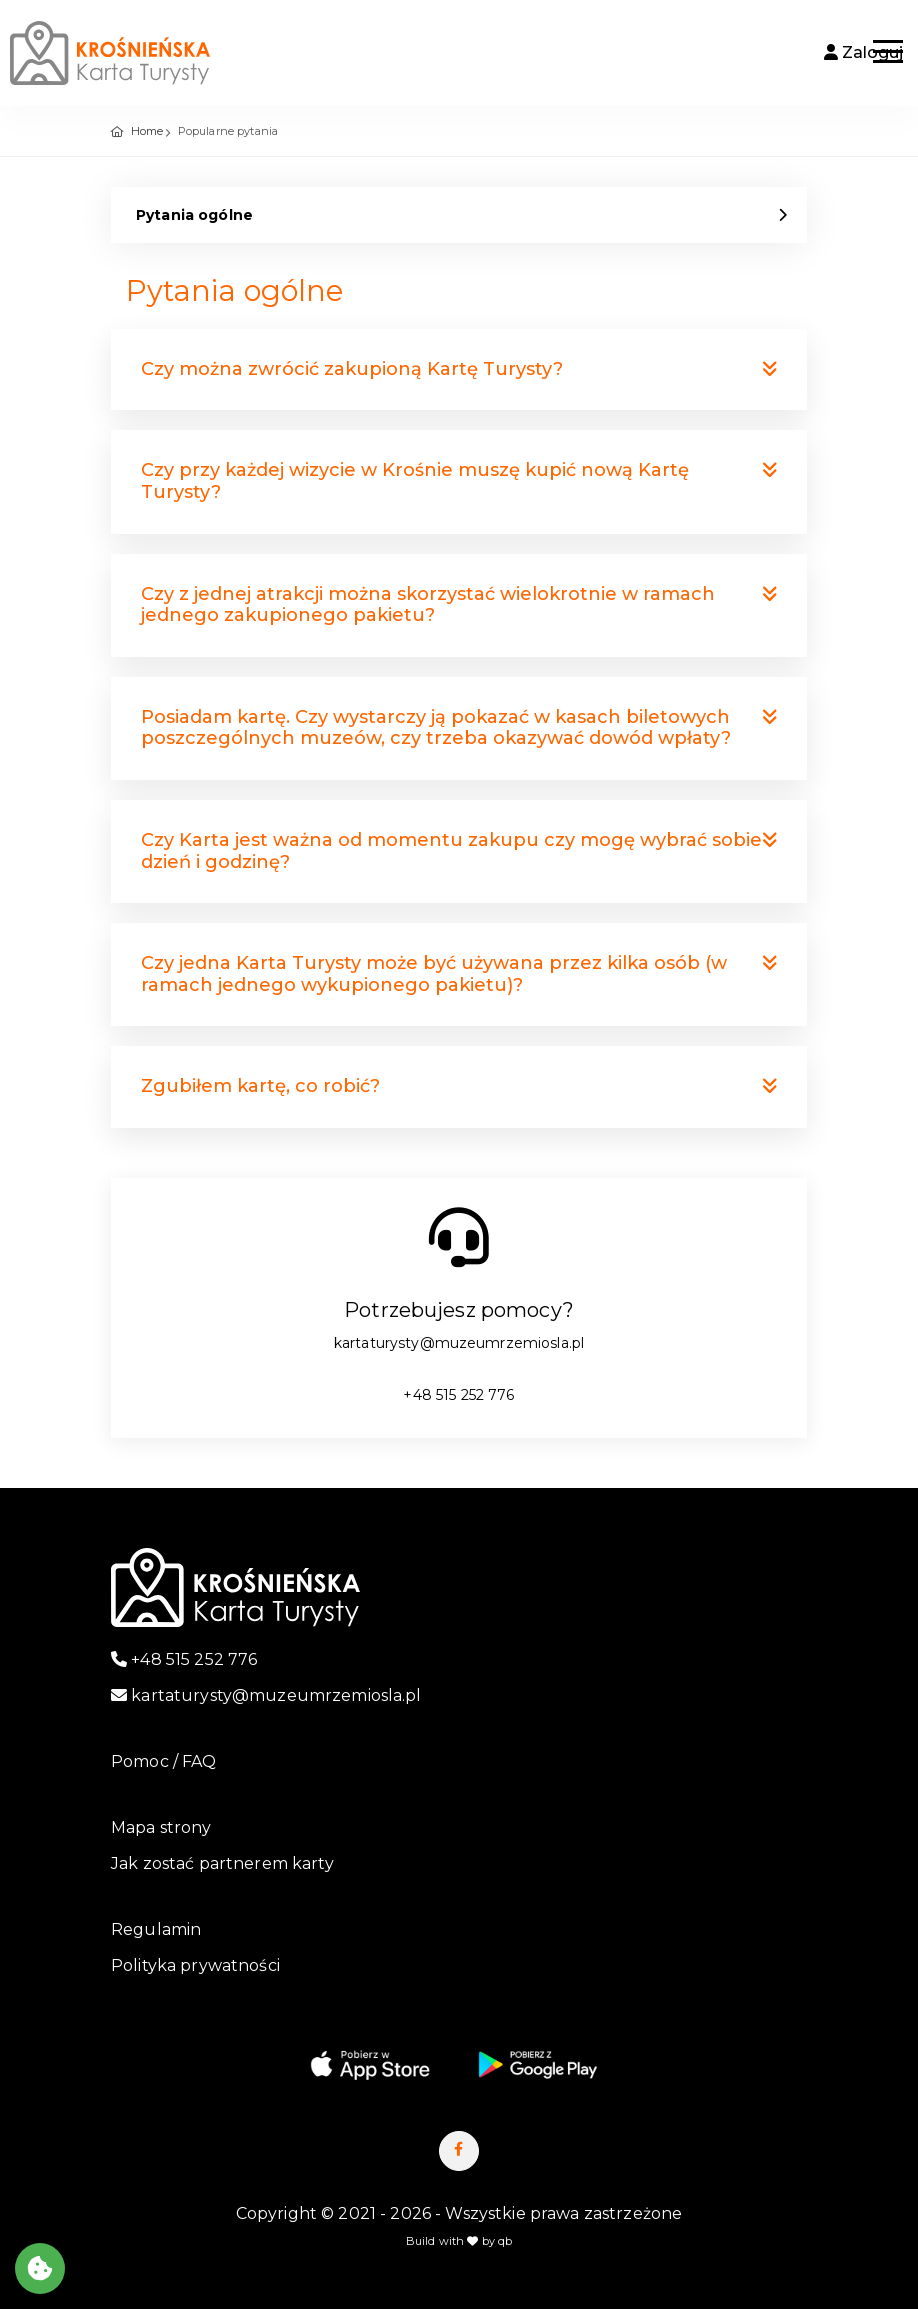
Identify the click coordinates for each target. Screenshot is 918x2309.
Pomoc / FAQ (164, 1761)
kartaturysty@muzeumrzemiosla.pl (459, 1343)
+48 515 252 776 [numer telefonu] (458, 1395)
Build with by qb (459, 2241)
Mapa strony (161, 1827)
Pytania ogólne (194, 215)
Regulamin (156, 1929)
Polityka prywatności (195, 1965)
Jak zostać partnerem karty (222, 1863)
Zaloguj (863, 52)
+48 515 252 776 (184, 1659)
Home (147, 131)
